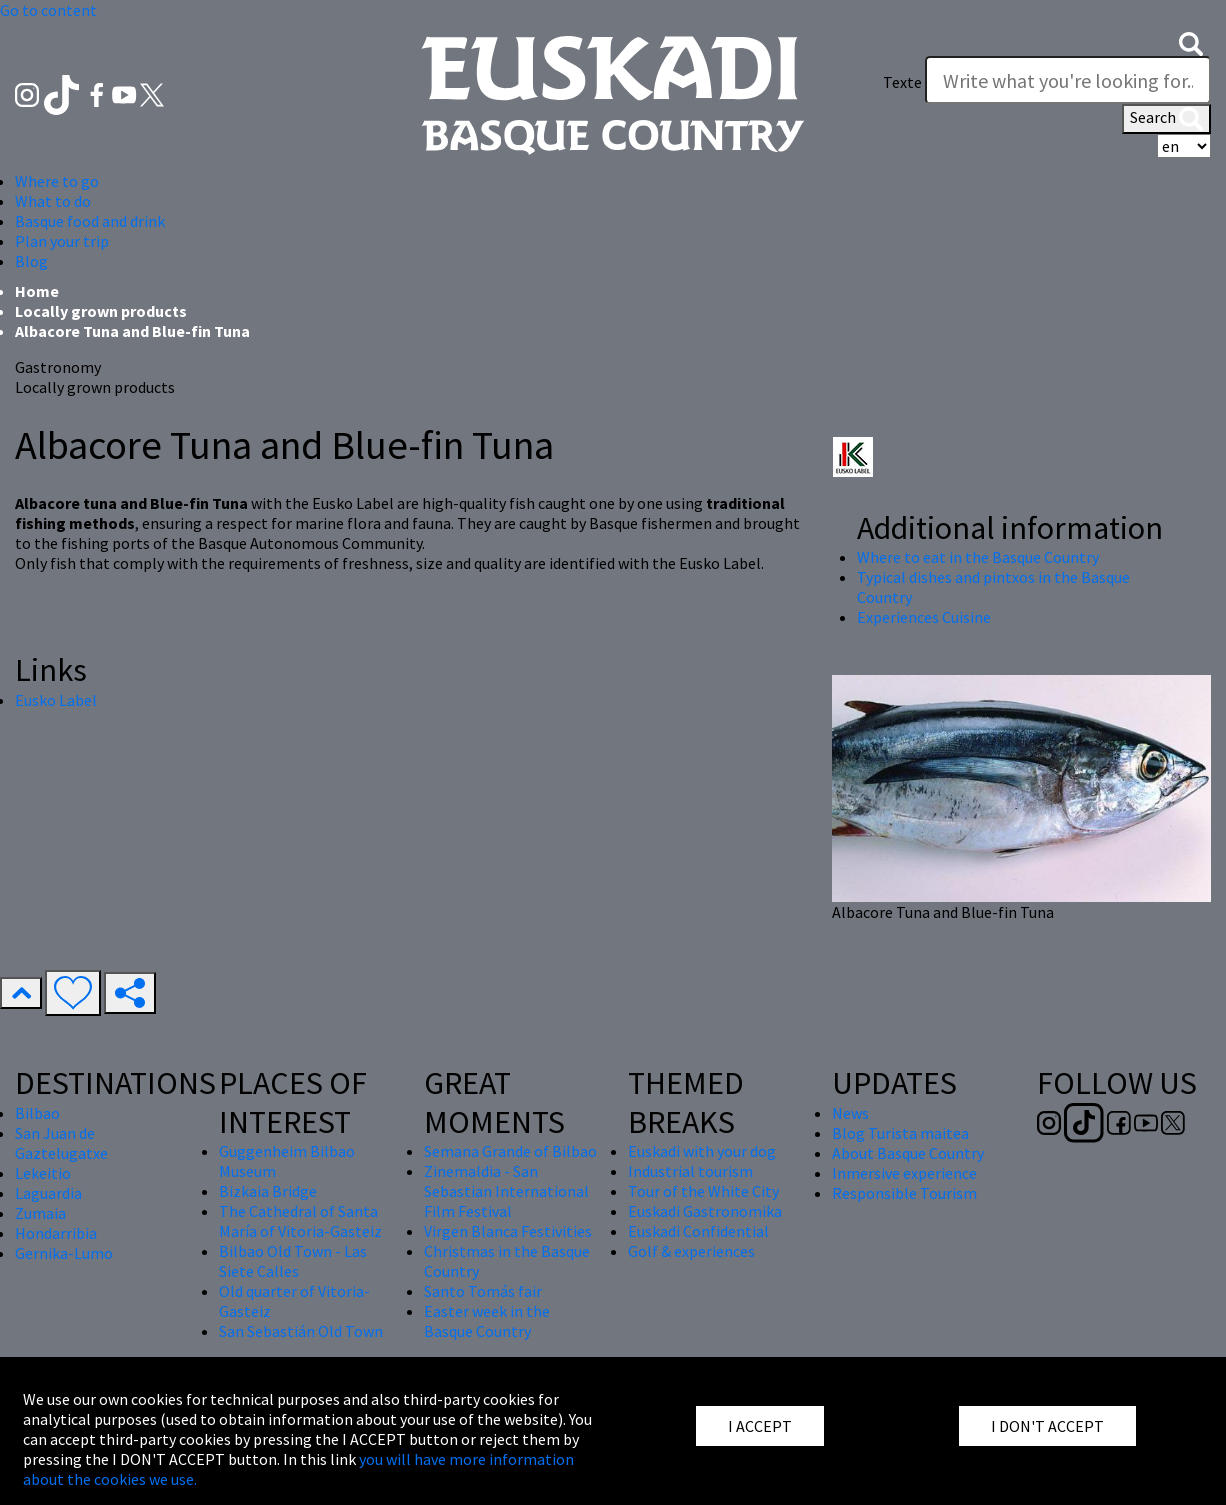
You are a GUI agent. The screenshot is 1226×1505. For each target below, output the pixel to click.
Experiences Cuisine (924, 617)
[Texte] (1068, 80)
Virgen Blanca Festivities (508, 1231)
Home (37, 291)
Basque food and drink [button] (90, 221)
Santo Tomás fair (483, 1291)
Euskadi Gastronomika (705, 1211)
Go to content (48, 10)
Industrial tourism (690, 1171)
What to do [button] (53, 201)
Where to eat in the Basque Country (978, 557)
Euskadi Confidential (698, 1231)
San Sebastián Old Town (301, 1331)
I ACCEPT (760, 1426)
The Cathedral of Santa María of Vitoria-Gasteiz (300, 1221)
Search (1166, 119)
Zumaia (40, 1213)
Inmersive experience (904, 1173)
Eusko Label (56, 700)
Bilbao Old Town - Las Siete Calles (293, 1261)
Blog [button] (31, 261)
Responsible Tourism (904, 1193)
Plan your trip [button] (62, 241)
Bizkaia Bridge (268, 1191)
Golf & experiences (691, 1251)
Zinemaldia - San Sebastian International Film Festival (506, 1191)
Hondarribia (56, 1233)
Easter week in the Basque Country (487, 1321)
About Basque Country (908, 1153)
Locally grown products (101, 311)
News (850, 1113)
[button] (1191, 42)
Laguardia (48, 1193)
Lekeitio (43, 1173)
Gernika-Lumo (64, 1253)
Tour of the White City (703, 1191)
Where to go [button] (57, 181)
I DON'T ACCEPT (1047, 1426)
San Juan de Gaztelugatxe (61, 1143)
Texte (902, 82)
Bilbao (37, 1113)
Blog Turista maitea (900, 1133)
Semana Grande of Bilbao (510, 1151)
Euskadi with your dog (702, 1151)
